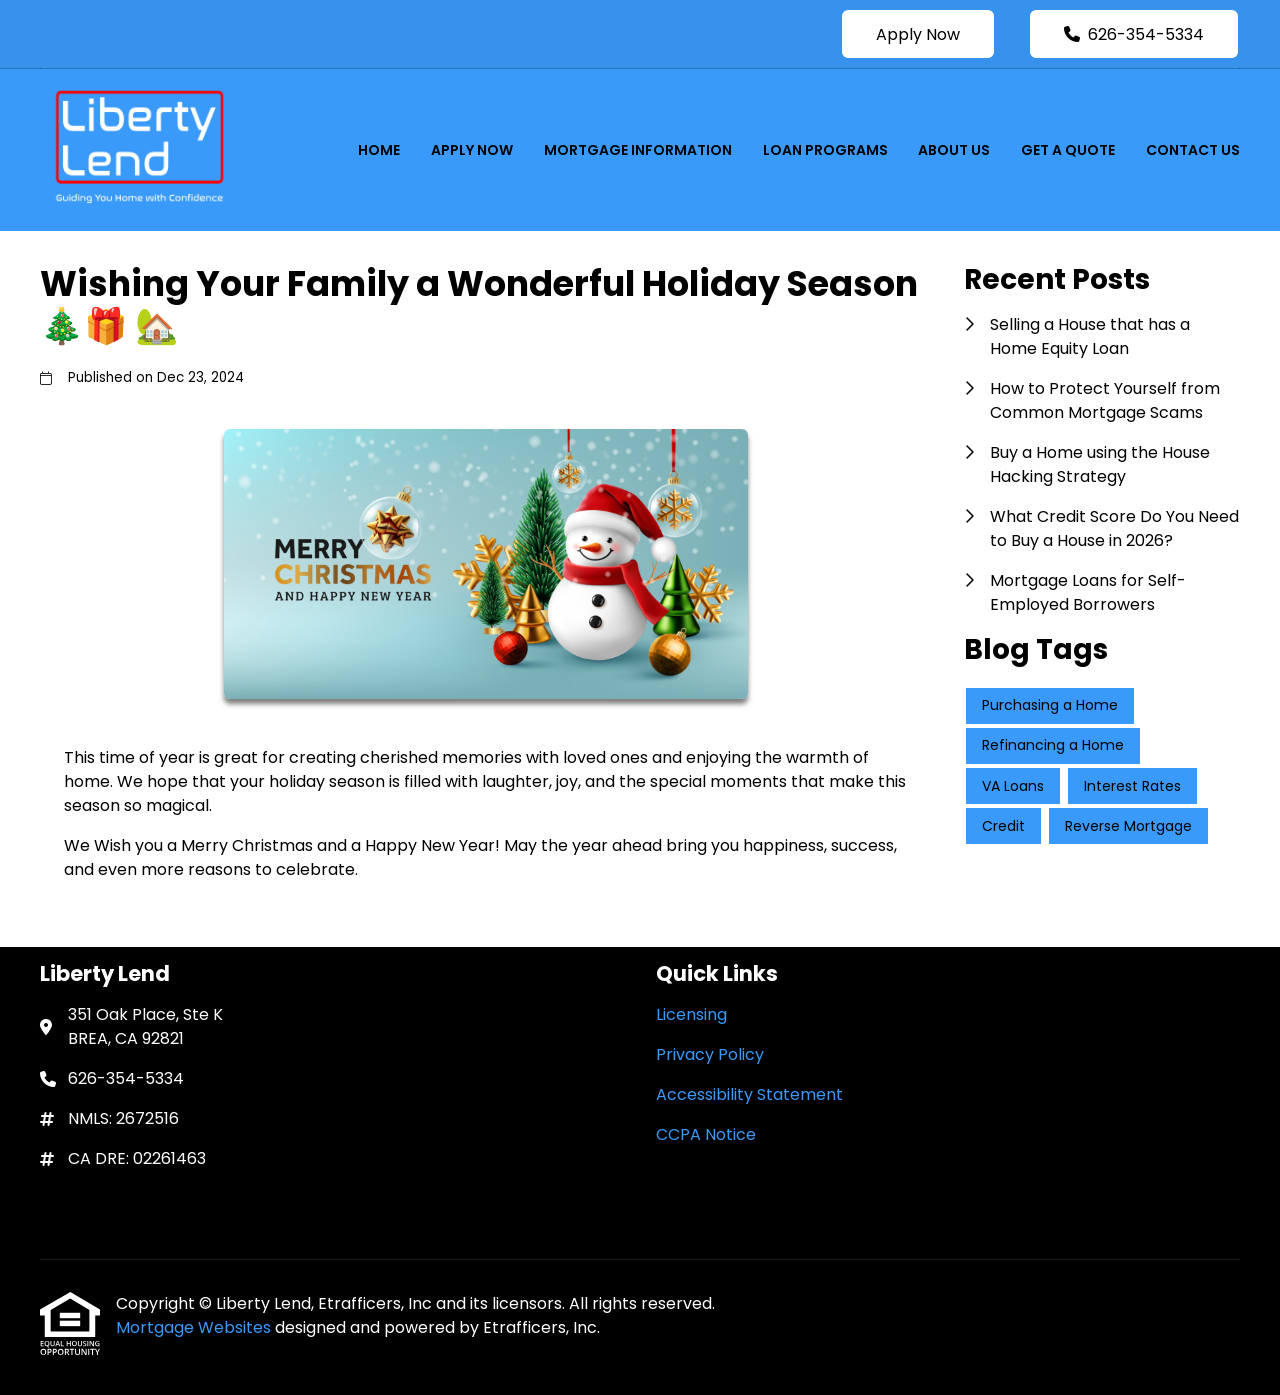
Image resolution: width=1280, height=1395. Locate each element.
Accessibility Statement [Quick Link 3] (749, 1094)
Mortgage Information (638, 150)
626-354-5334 (1134, 34)
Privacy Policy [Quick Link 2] (710, 1054)
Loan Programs (825, 150)
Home (379, 150)
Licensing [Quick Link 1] (691, 1014)
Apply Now (918, 34)
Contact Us (1193, 150)
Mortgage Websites (195, 1327)
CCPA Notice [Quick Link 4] (706, 1134)
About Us (954, 150)
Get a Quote (1068, 150)
